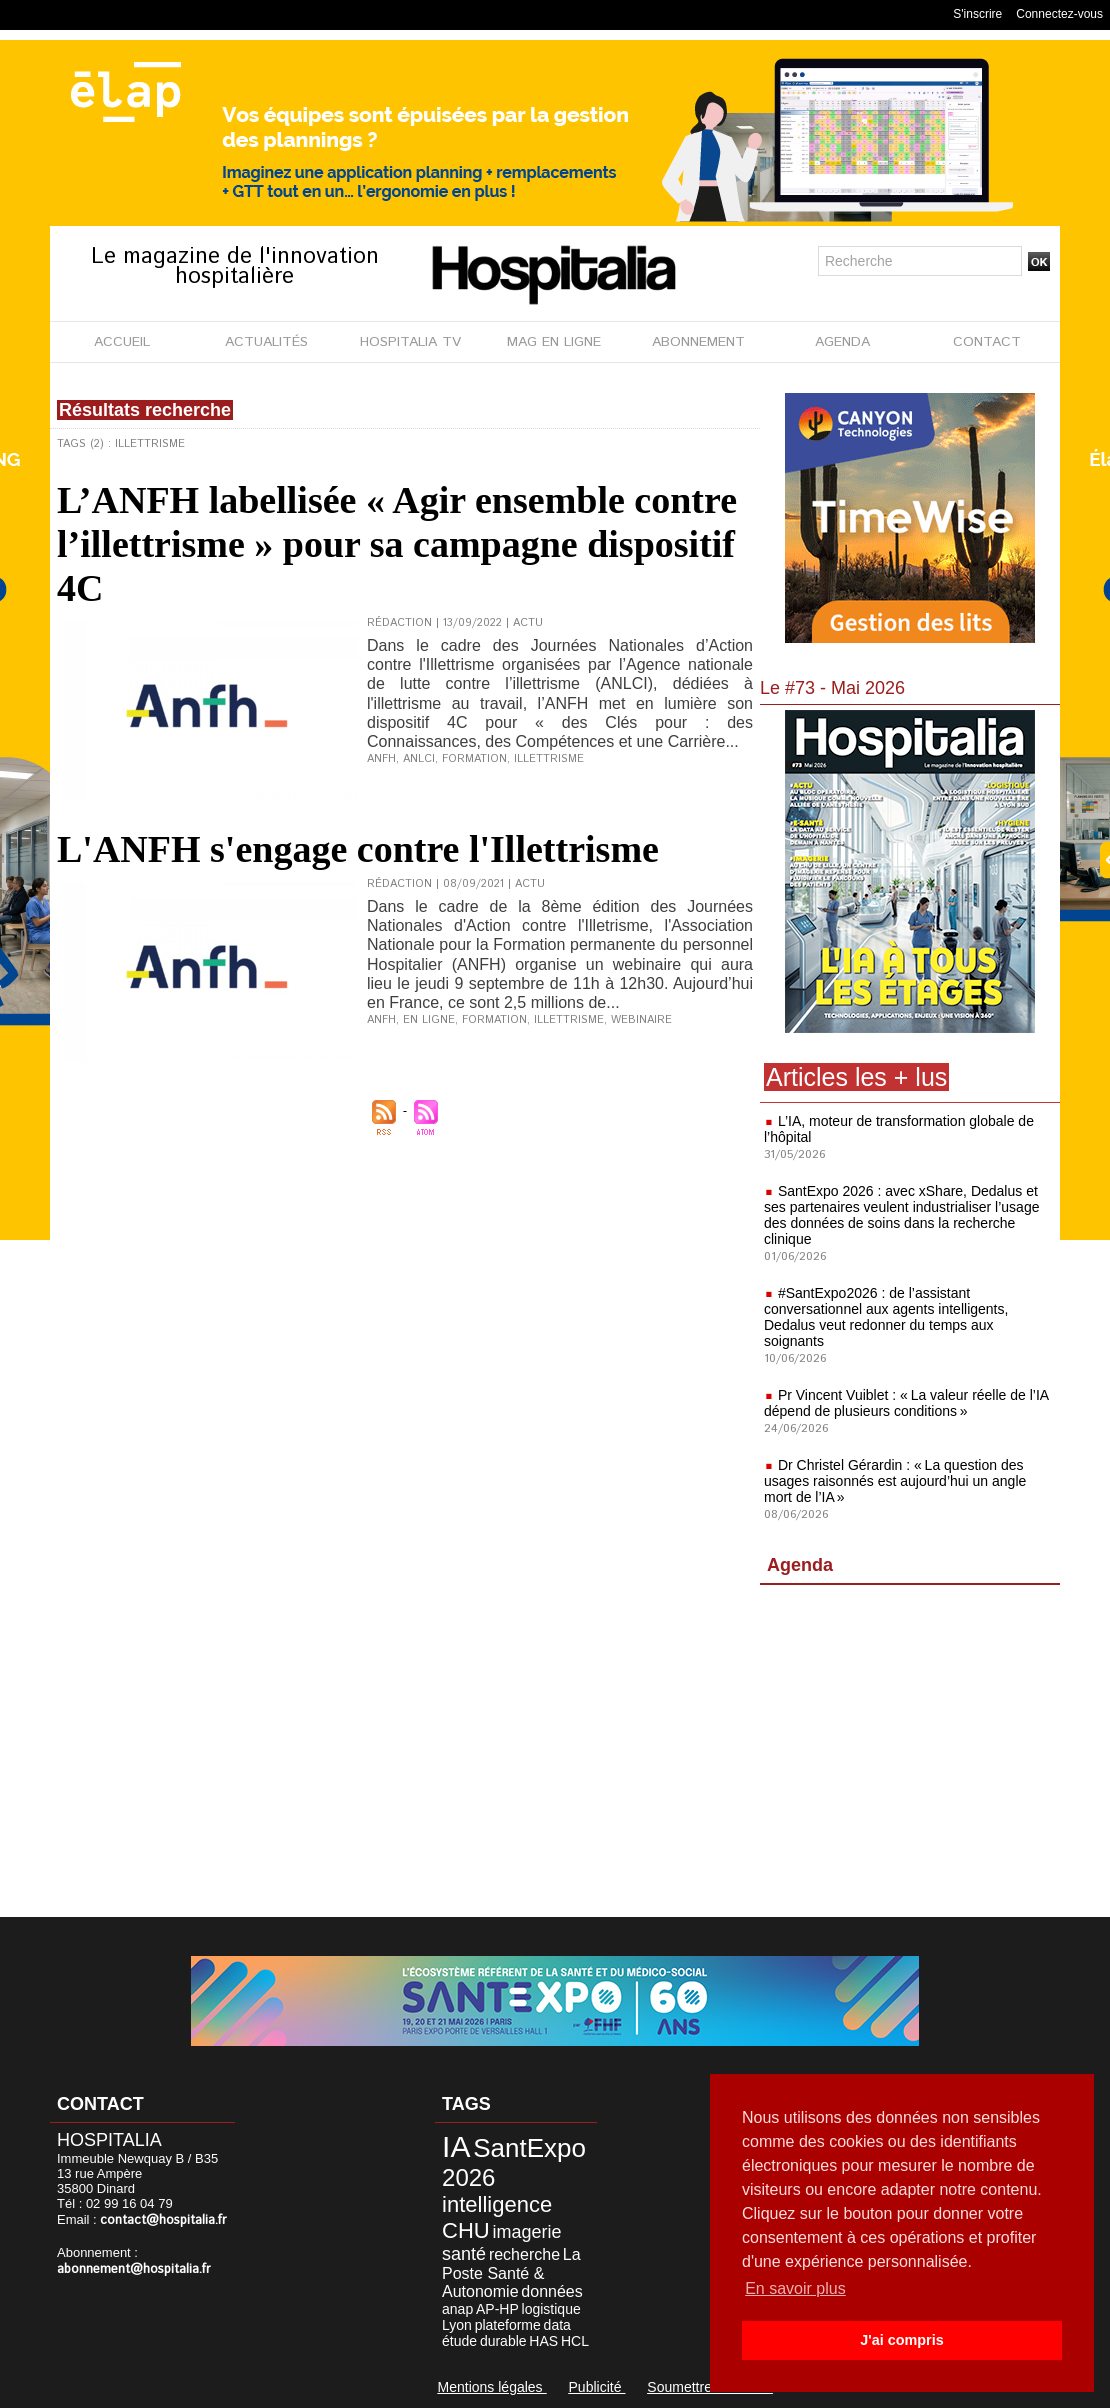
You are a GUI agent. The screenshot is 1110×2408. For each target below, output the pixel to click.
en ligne (429, 1020)
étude (459, 2341)
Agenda (800, 1565)
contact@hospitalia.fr (163, 2220)
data (557, 2325)
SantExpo (529, 2148)
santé (464, 2254)
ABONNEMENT (698, 342)
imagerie (527, 2232)
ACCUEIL (122, 342)
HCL (575, 2341)
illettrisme (549, 759)
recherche (524, 2254)
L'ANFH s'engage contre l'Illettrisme (358, 849)
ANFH (381, 759)
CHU (466, 2230)
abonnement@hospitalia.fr (134, 2269)
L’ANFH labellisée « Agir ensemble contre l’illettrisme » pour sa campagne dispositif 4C (397, 544)
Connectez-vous (1059, 14)
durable (503, 2341)
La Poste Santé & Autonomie (511, 2273)
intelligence (497, 2204)
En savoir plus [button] (795, 2288)
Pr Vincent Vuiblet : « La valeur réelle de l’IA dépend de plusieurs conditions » (906, 1403)
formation (474, 759)
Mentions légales (492, 2387)
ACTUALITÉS (266, 342)
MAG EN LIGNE (554, 342)
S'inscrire (977, 14)
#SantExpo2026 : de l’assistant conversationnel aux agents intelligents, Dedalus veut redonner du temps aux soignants (886, 1317)
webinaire (641, 1020)
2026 (468, 2177)
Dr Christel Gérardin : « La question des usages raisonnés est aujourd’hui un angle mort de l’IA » (895, 1481)
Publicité (597, 2387)
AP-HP (497, 2309)
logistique (551, 2309)
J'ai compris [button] (901, 2340)
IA (456, 2146)
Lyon (457, 2325)
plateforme (508, 2325)
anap (457, 2309)
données (551, 2291)
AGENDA (842, 342)
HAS (543, 2341)
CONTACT (987, 342)
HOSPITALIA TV (410, 342)
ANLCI (419, 759)
